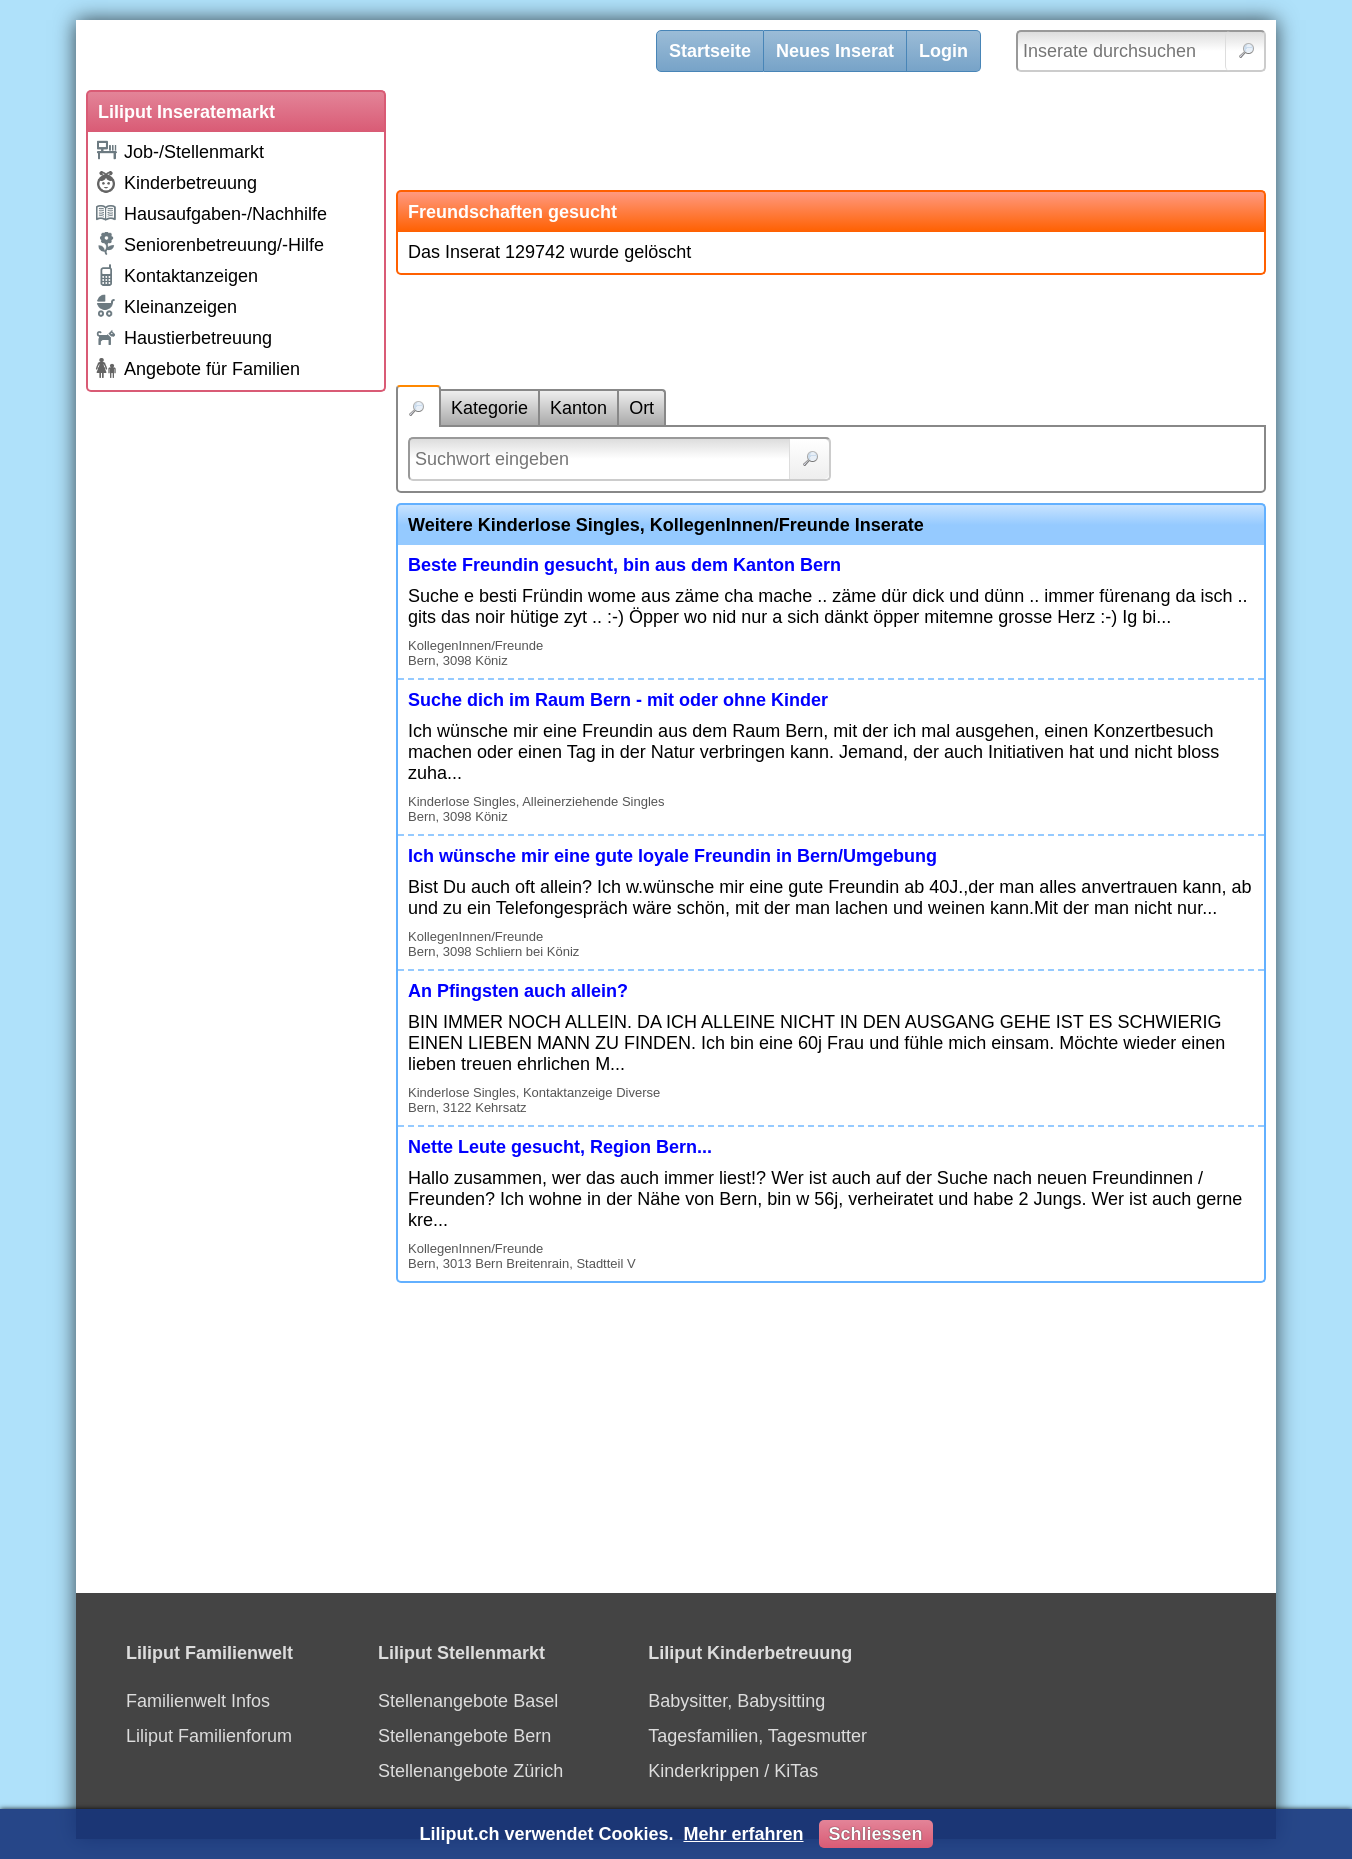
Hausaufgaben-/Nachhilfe (210, 212)
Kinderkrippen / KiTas (733, 1771)
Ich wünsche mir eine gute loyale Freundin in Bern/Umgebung (672, 856)
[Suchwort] (619, 459)
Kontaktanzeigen (176, 275)
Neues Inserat (835, 51)
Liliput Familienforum (209, 1736)
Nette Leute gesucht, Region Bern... (560, 1147)
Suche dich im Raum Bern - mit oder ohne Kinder (618, 700)
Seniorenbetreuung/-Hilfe (209, 244)
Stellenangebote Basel (468, 1701)
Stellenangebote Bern (464, 1736)
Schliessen (876, 1834)
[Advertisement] (236, 702)
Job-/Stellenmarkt (179, 150)
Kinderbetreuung (175, 182)
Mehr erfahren (743, 1834)
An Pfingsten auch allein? (518, 991)
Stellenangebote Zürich (470, 1771)
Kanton (578, 408)
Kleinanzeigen (165, 306)
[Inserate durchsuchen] (1141, 51)
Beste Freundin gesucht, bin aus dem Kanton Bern (624, 565)
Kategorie (489, 408)
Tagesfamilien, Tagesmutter (757, 1736)
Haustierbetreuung (183, 336)
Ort (641, 408)
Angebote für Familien (197, 368)
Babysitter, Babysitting (736, 1701)
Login (943, 51)
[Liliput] (381, 55)
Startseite (710, 51)
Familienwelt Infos (198, 1701)
